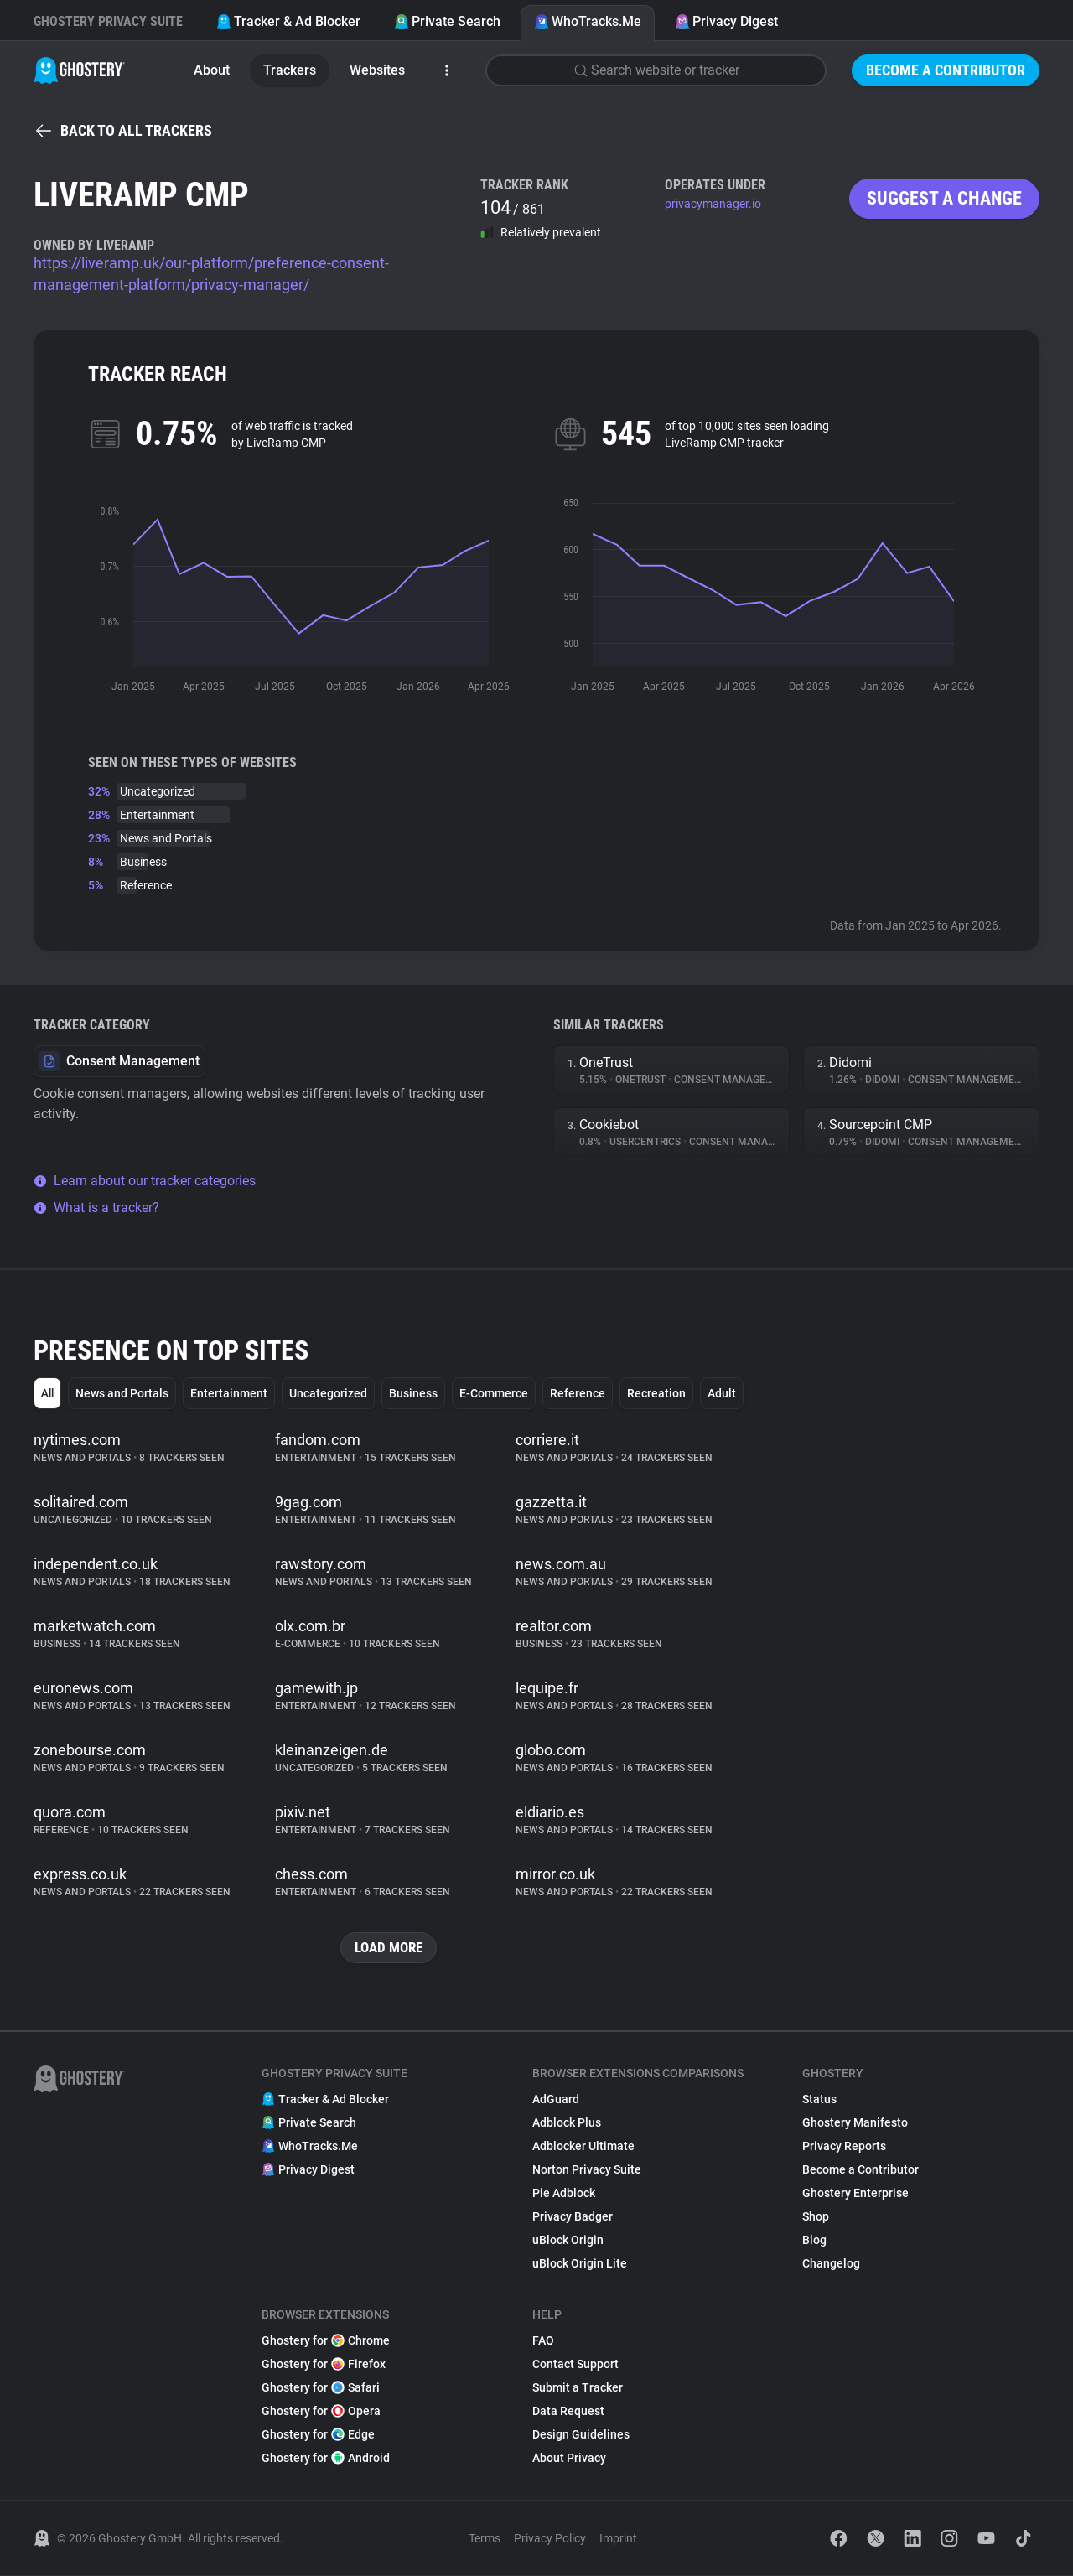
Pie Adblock (563, 2193)
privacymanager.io (713, 203)
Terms (484, 2539)
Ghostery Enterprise (855, 2193)
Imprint (618, 2539)
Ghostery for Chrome (326, 2341)
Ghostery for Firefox (324, 2364)
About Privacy (569, 2458)
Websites (377, 70)
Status (819, 2100)
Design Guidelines (581, 2435)
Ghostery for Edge (318, 2435)
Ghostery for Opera (321, 2411)
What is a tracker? (96, 1207)
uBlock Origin (568, 2240)
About (212, 70)
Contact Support (575, 2364)
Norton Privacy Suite (586, 2170)
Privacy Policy (550, 2539)
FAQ (543, 2341)
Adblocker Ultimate (583, 2147)
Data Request (568, 2411)
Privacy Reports (844, 2147)
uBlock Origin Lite (579, 2264)
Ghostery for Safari (321, 2388)
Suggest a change (944, 198)
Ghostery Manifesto (855, 2123)
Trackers (289, 70)
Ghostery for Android (326, 2458)
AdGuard (555, 2100)
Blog (814, 2240)
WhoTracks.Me (587, 21)
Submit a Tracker (577, 2388)
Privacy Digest (726, 21)
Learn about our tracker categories (145, 1181)
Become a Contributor (945, 70)
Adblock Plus (566, 2123)
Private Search (447, 21)
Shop (815, 2217)
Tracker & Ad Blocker (288, 21)
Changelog (831, 2264)
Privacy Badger (572, 2217)
